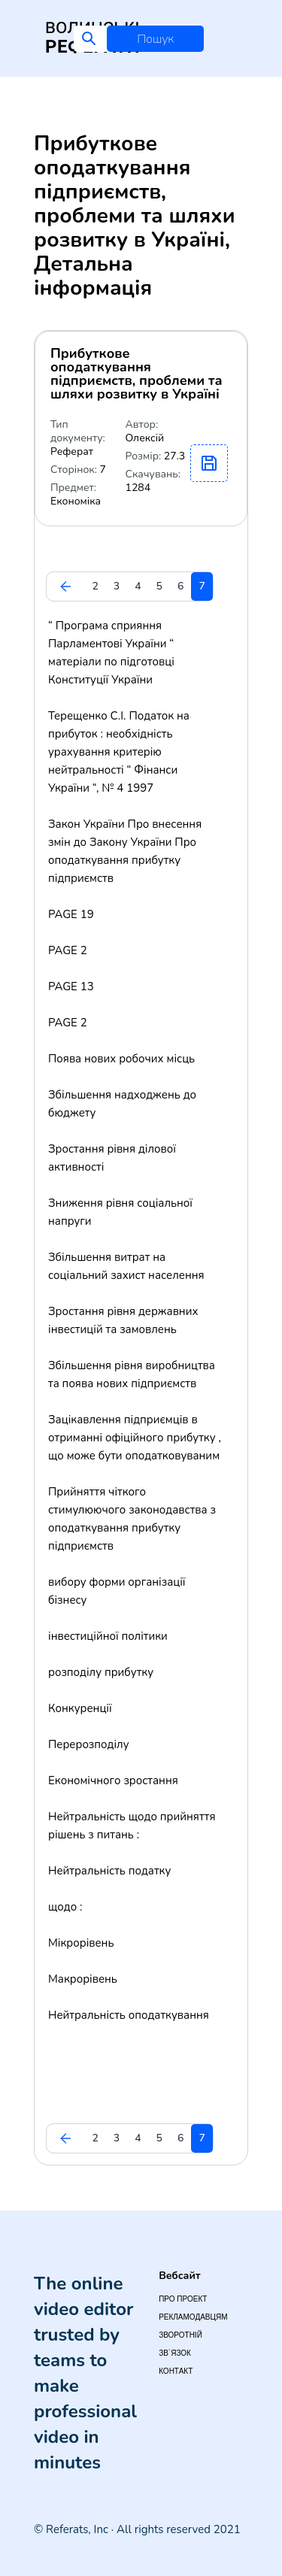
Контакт (176, 2371)
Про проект (183, 2299)
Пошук (155, 39)
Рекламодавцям (193, 2317)
